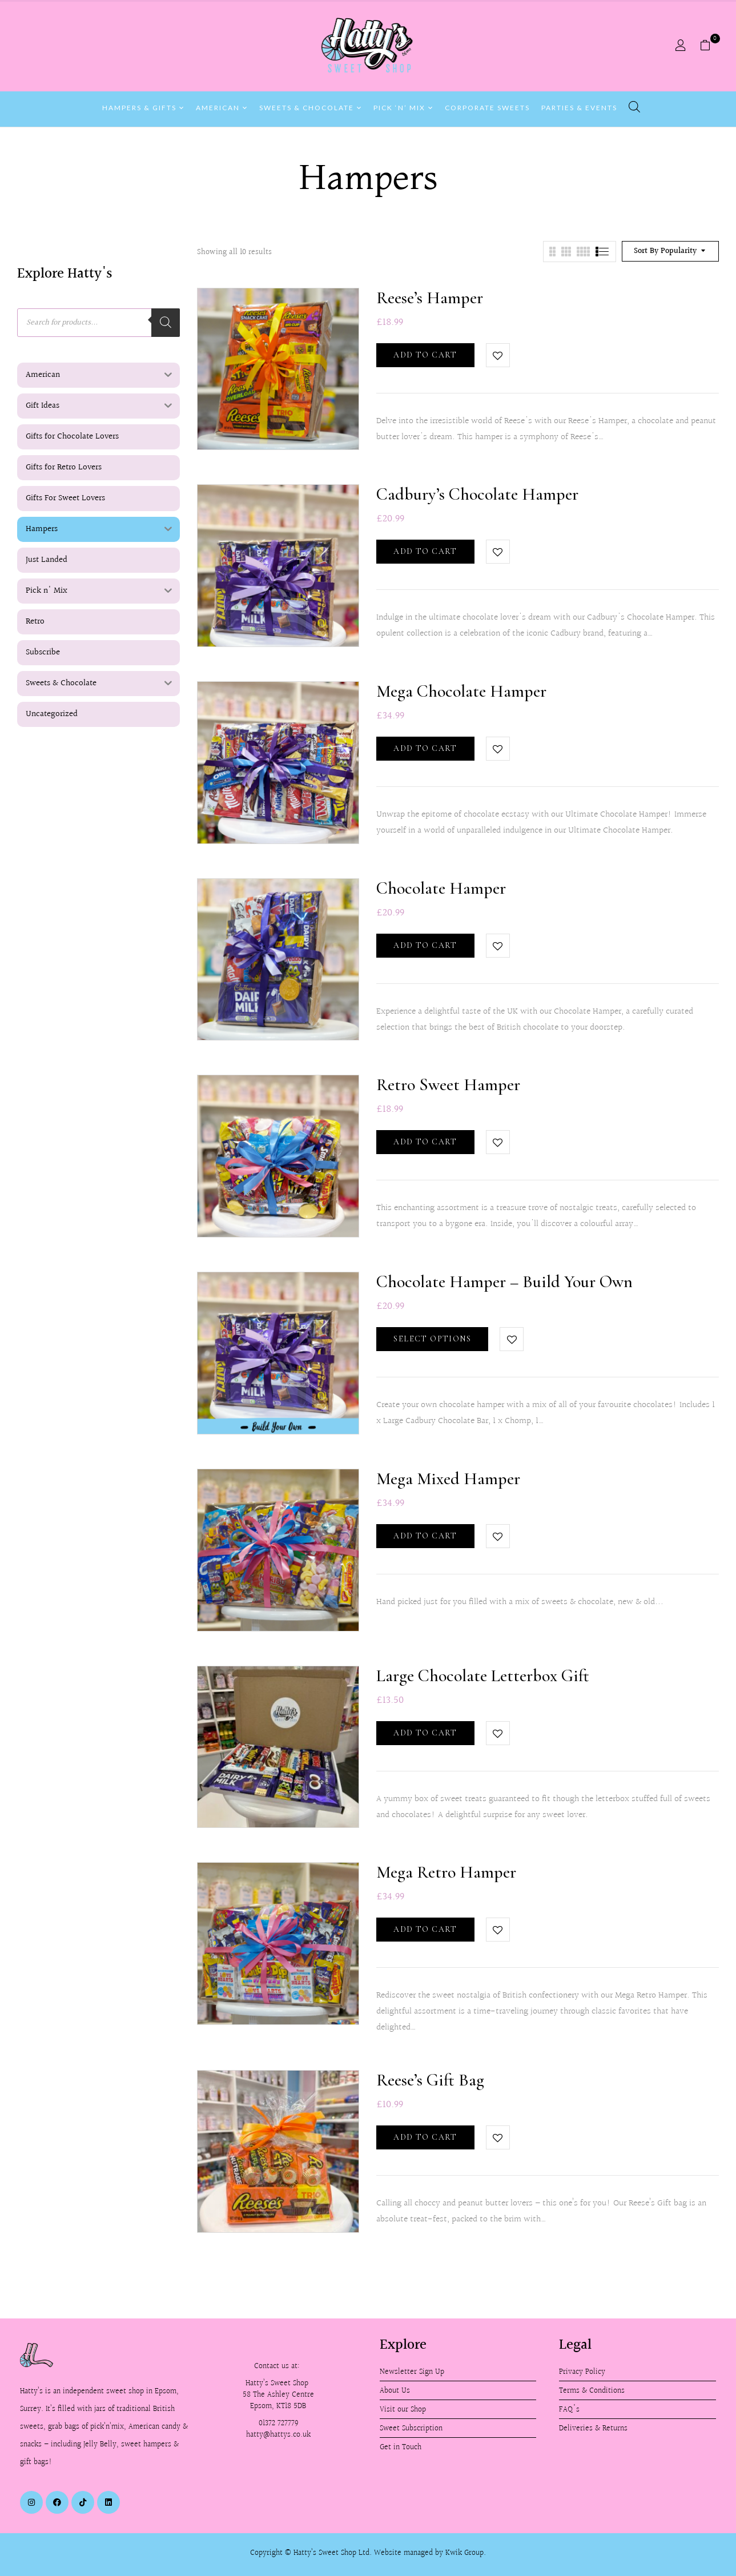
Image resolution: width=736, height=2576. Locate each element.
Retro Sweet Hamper (448, 1084)
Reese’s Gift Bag (430, 2080)
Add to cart (425, 355)
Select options (432, 1339)
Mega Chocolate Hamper (461, 691)
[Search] (165, 322)
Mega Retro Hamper (446, 1872)
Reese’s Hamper (429, 297)
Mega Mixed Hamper (448, 1478)
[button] (709, 46)
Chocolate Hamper (441, 888)
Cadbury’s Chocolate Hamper (477, 494)
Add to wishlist (498, 355)
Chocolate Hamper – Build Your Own (504, 1281)
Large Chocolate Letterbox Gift (482, 1675)
